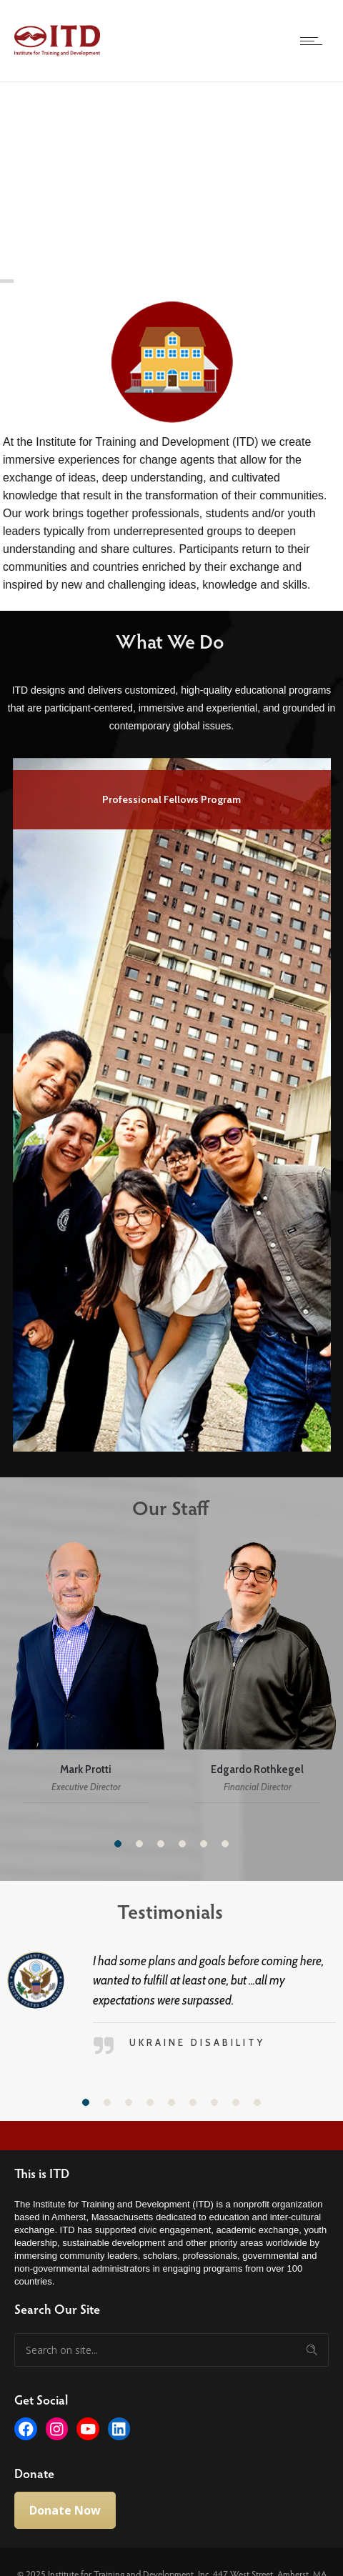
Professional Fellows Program (171, 799)
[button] (117, 1843)
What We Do (161, 640)
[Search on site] (171, 2350)
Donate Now (65, 2510)
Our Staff (161, 1507)
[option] (172, 1102)
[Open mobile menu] (314, 40)
